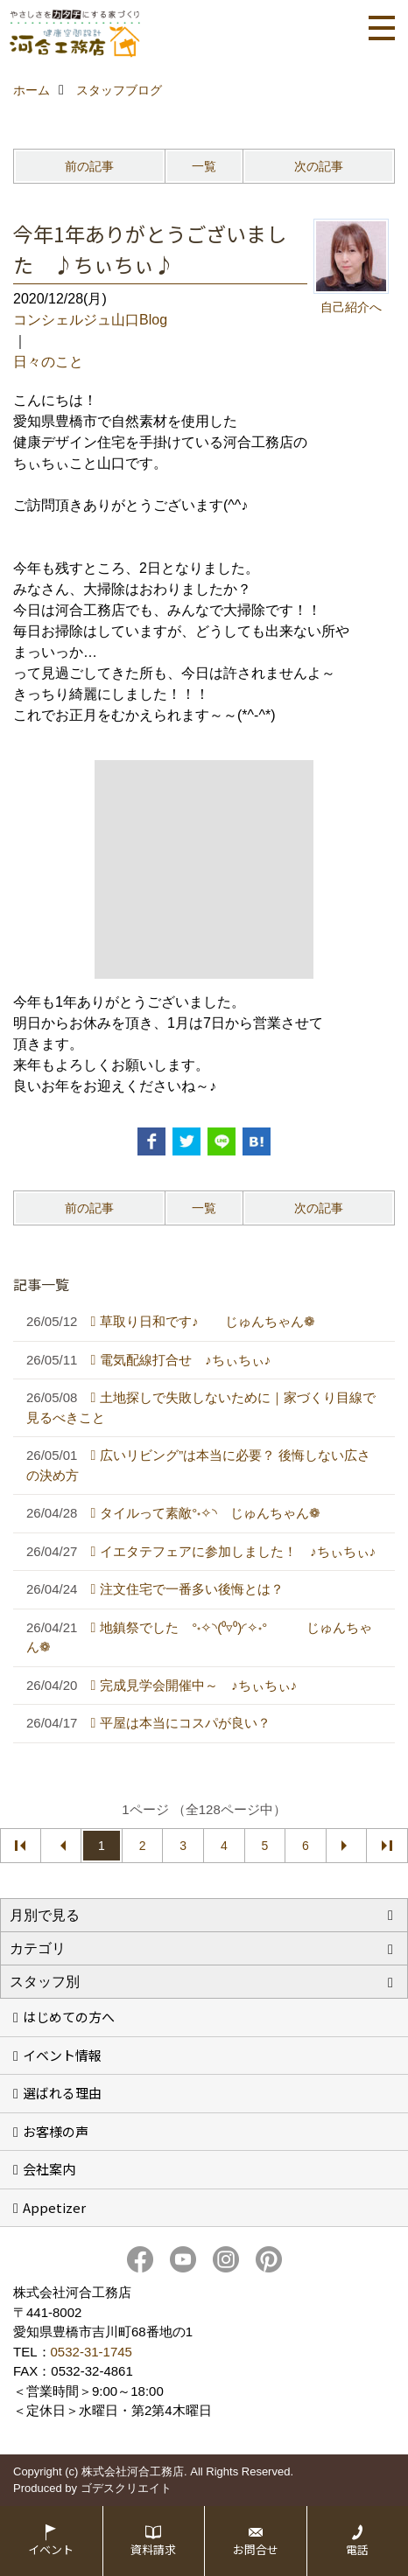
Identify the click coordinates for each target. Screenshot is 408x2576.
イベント (51, 2549)
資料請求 (153, 2549)
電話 (357, 2549)
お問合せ (255, 2549)
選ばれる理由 (62, 2093)
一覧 (204, 166)
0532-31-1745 (91, 2351)
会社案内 (49, 2169)
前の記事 (89, 166)
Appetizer (54, 2207)
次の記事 (318, 166)
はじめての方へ (69, 2016)
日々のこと (48, 361)
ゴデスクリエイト (126, 2488)
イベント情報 (62, 2055)
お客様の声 (55, 2131)
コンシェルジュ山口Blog (90, 319)
